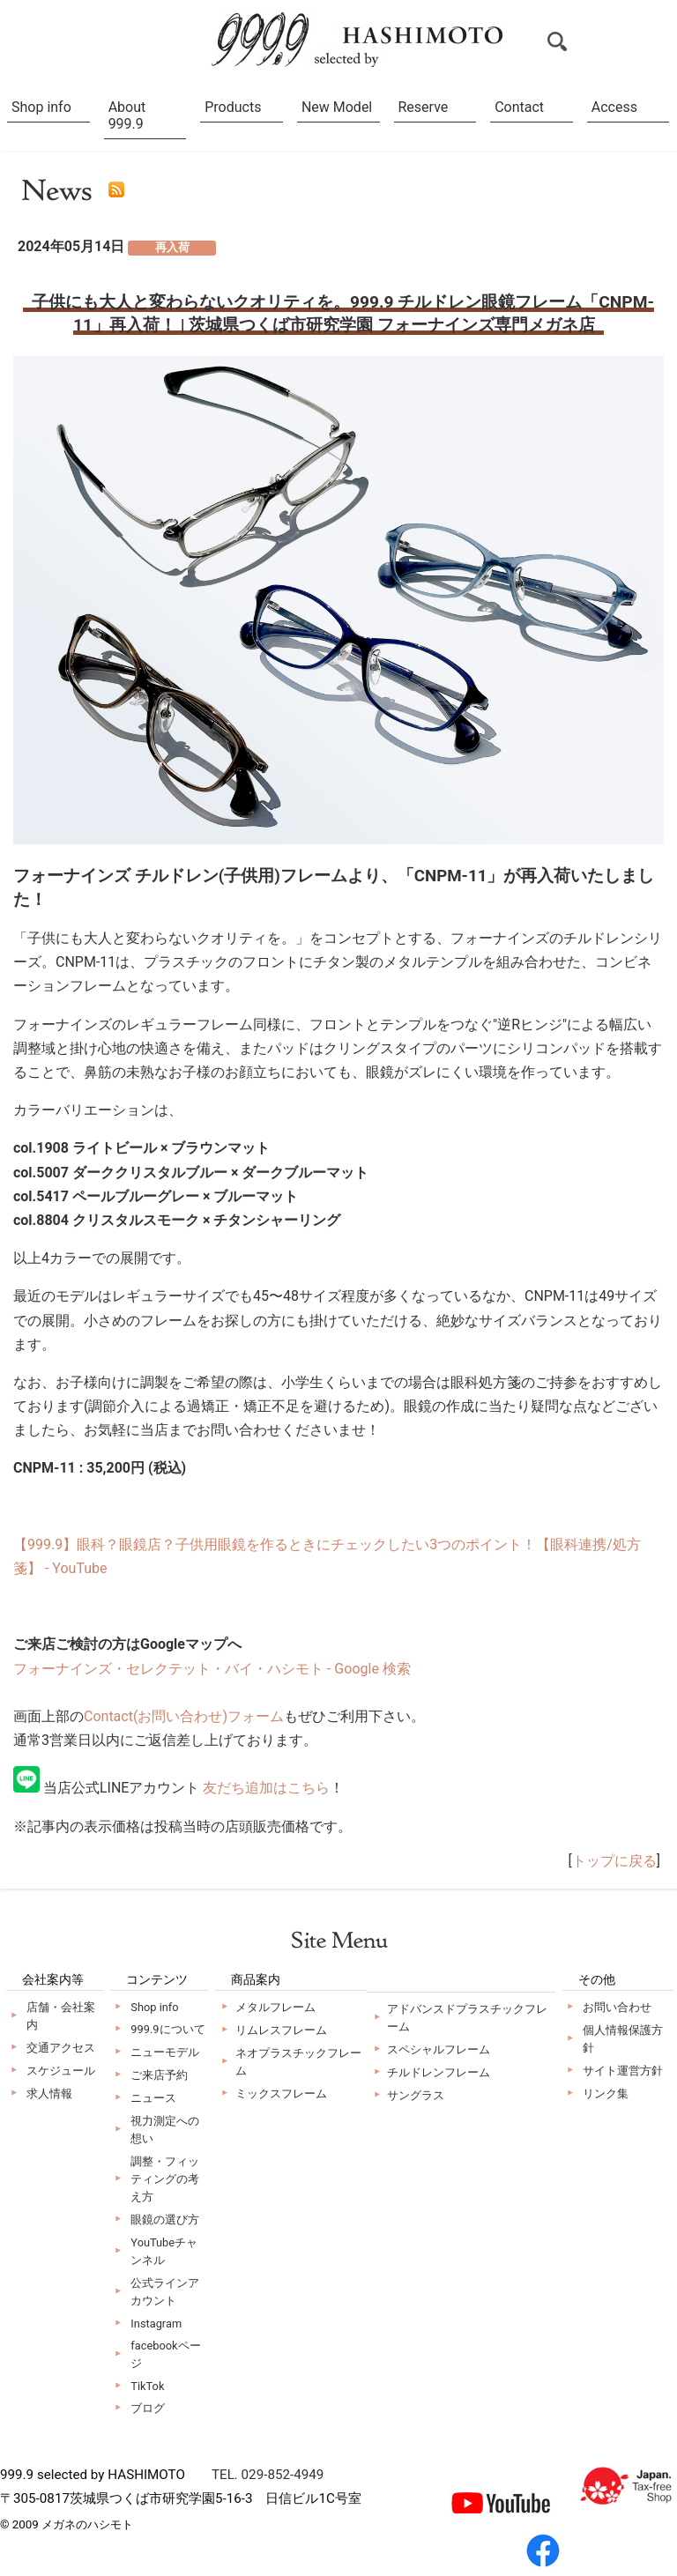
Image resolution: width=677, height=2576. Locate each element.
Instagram (156, 2323)
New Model (336, 107)
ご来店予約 (159, 2075)
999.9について (167, 2029)
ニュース (153, 2098)
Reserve (423, 107)
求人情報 (49, 2093)
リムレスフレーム (281, 2030)
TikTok (147, 2386)
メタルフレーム (275, 2007)
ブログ (147, 2408)
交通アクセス (60, 2047)
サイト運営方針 (623, 2070)
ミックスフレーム (281, 2093)
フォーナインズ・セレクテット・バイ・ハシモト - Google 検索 (212, 1668)
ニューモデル (164, 2052)
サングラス (415, 2095)
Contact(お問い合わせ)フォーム (184, 1716)
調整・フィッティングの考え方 (164, 2179)
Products (233, 107)
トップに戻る (614, 1860)
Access (614, 107)
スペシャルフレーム (438, 2049)
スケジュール (60, 2070)
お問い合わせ (617, 2007)
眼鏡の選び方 (164, 2219)
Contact (519, 107)
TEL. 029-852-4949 (268, 2475)
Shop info (41, 107)
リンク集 (606, 2093)
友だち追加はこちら (266, 1787)
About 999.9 (127, 115)
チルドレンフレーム (438, 2072)
